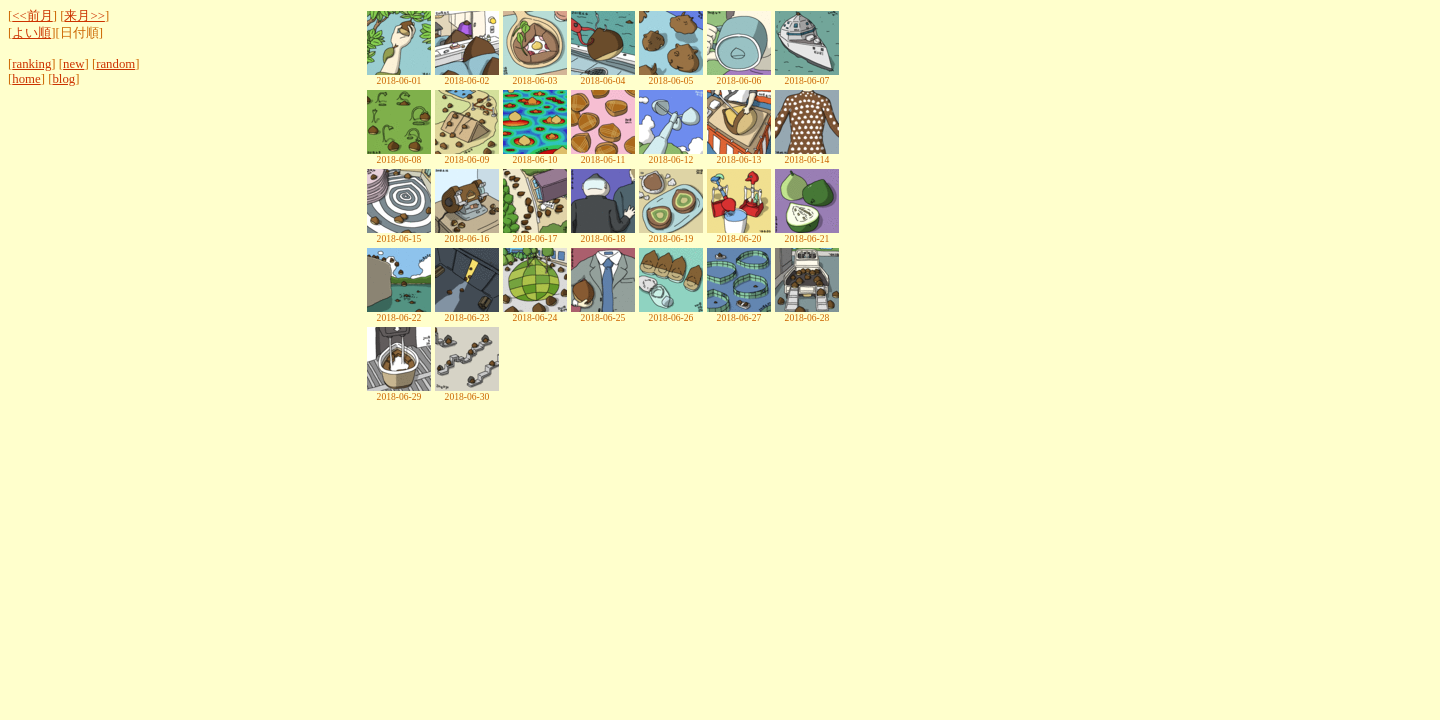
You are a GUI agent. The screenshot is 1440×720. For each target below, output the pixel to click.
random (115, 64)
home (26, 79)
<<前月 (32, 16)
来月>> (84, 16)
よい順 (31, 33)
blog (63, 79)
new (73, 64)
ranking (31, 64)
